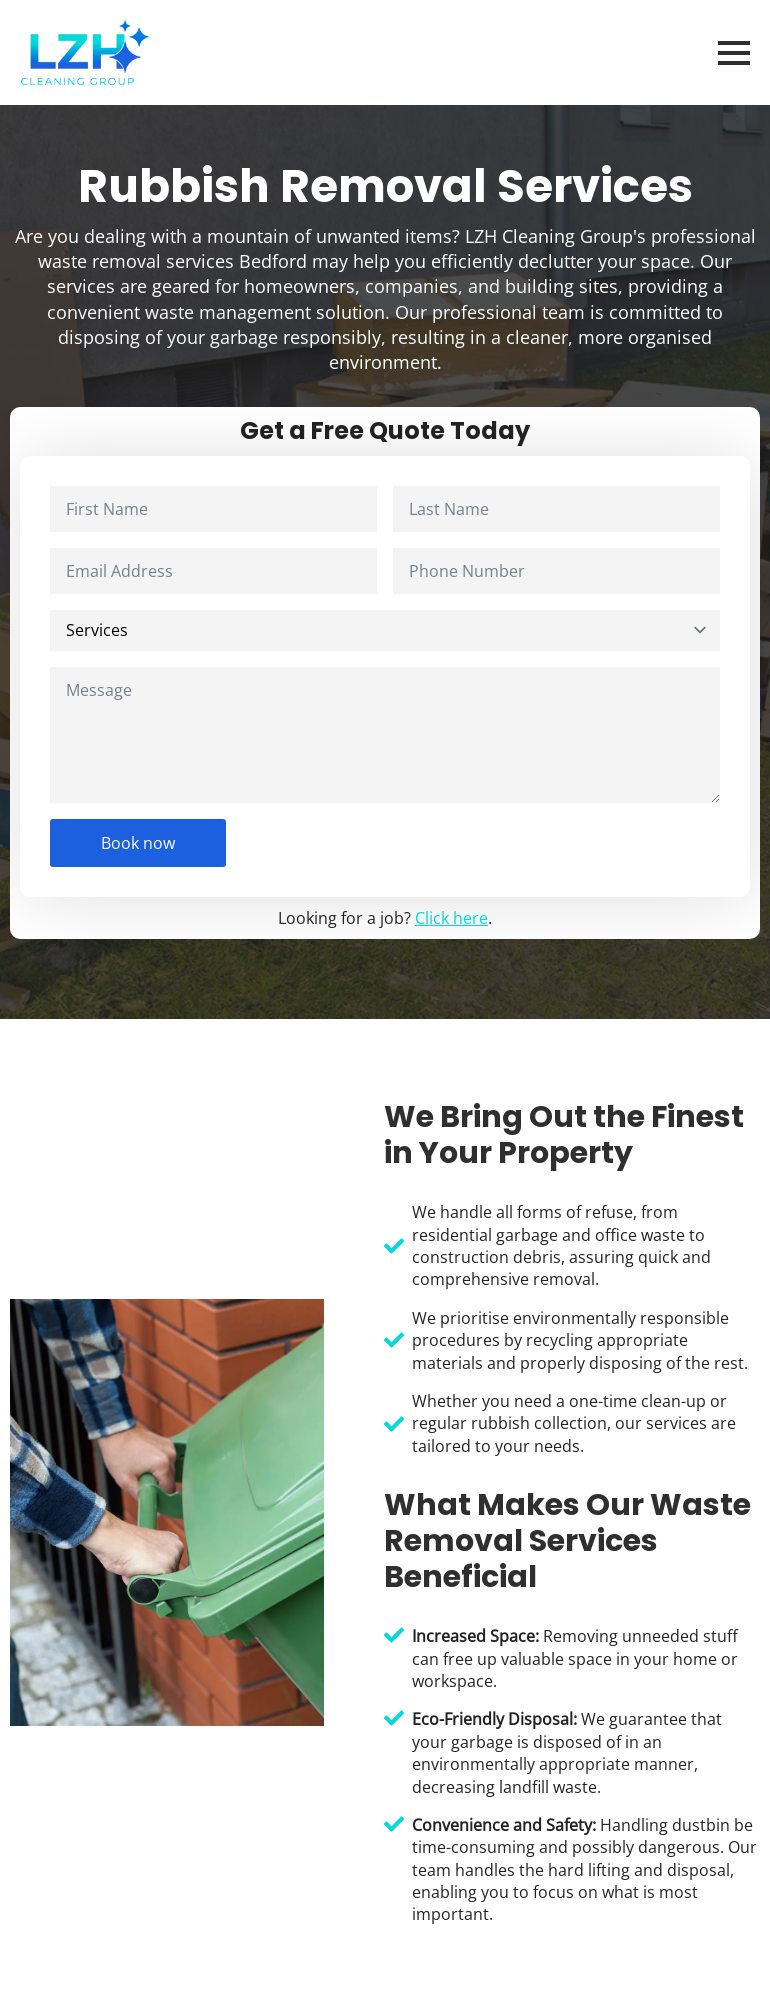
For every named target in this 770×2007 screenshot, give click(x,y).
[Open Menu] (734, 53)
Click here (451, 918)
